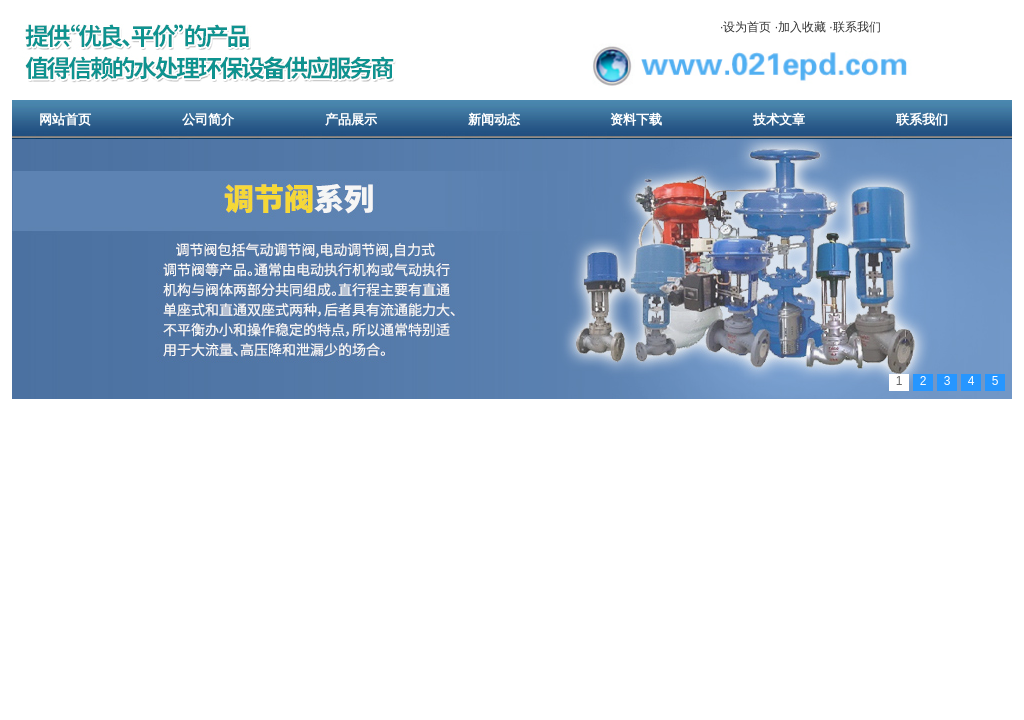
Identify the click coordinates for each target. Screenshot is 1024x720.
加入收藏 (802, 27)
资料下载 (636, 119)
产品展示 (351, 119)
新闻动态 (494, 119)
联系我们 (857, 27)
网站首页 (65, 119)
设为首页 (747, 27)
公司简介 (208, 119)
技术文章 (779, 119)
